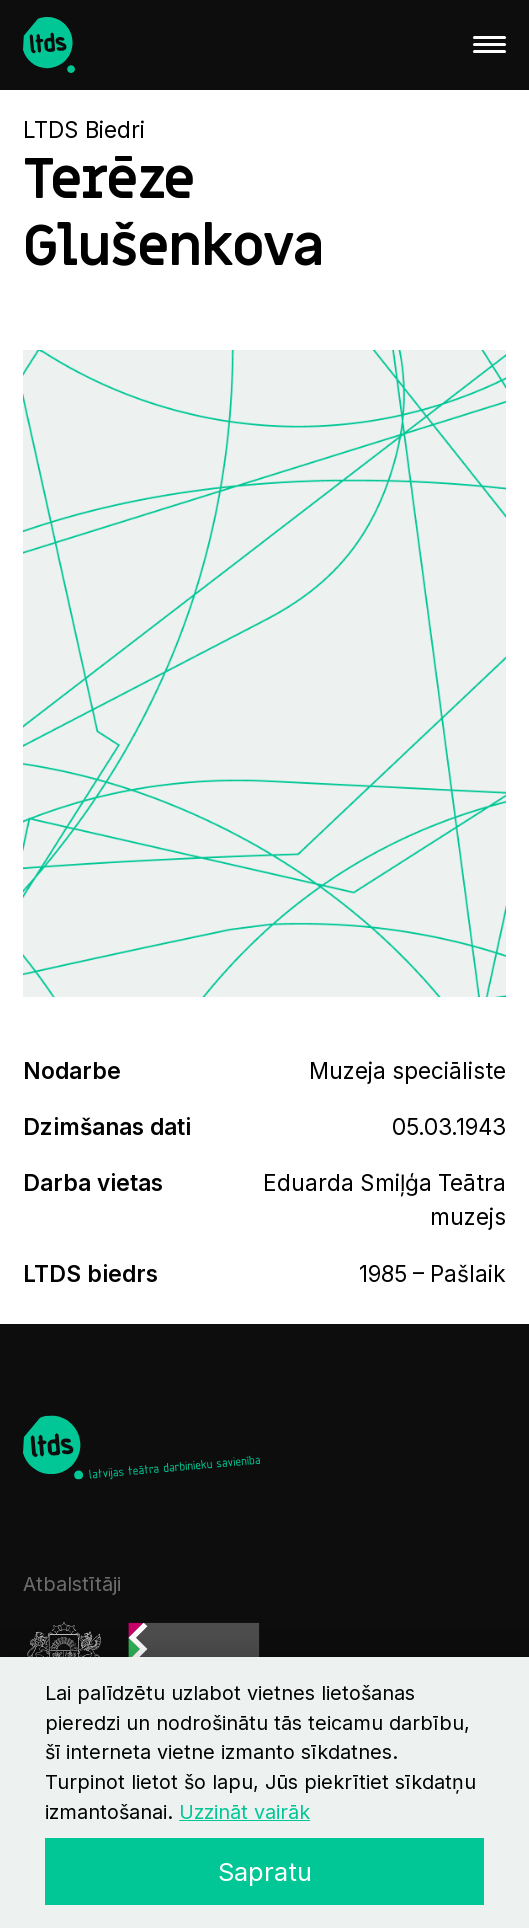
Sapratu (265, 1871)
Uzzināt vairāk (244, 1812)
